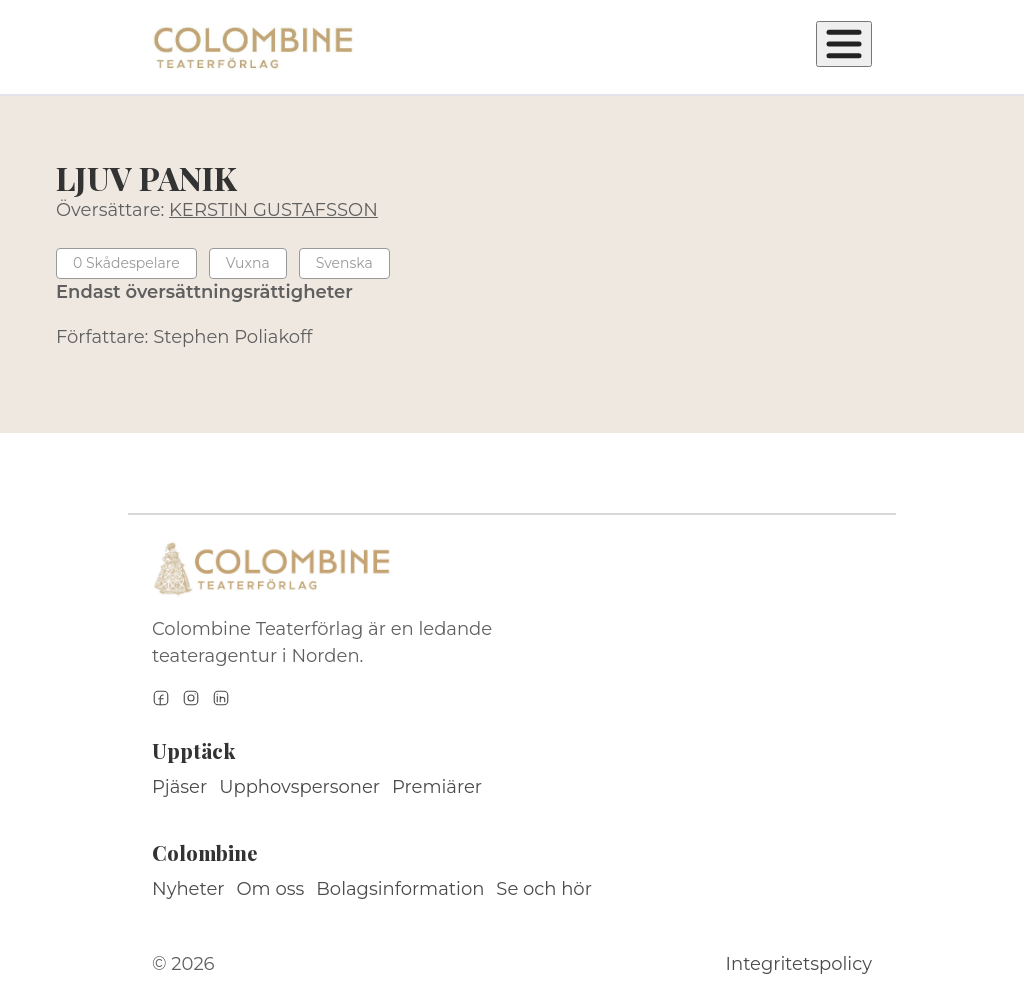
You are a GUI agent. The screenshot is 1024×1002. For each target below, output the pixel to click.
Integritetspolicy (799, 964)
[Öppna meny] (844, 44)
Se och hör (544, 889)
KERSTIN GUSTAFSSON (273, 210)
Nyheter (188, 889)
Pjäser (179, 787)
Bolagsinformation (400, 889)
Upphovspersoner (299, 787)
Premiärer (437, 787)
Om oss (271, 889)
